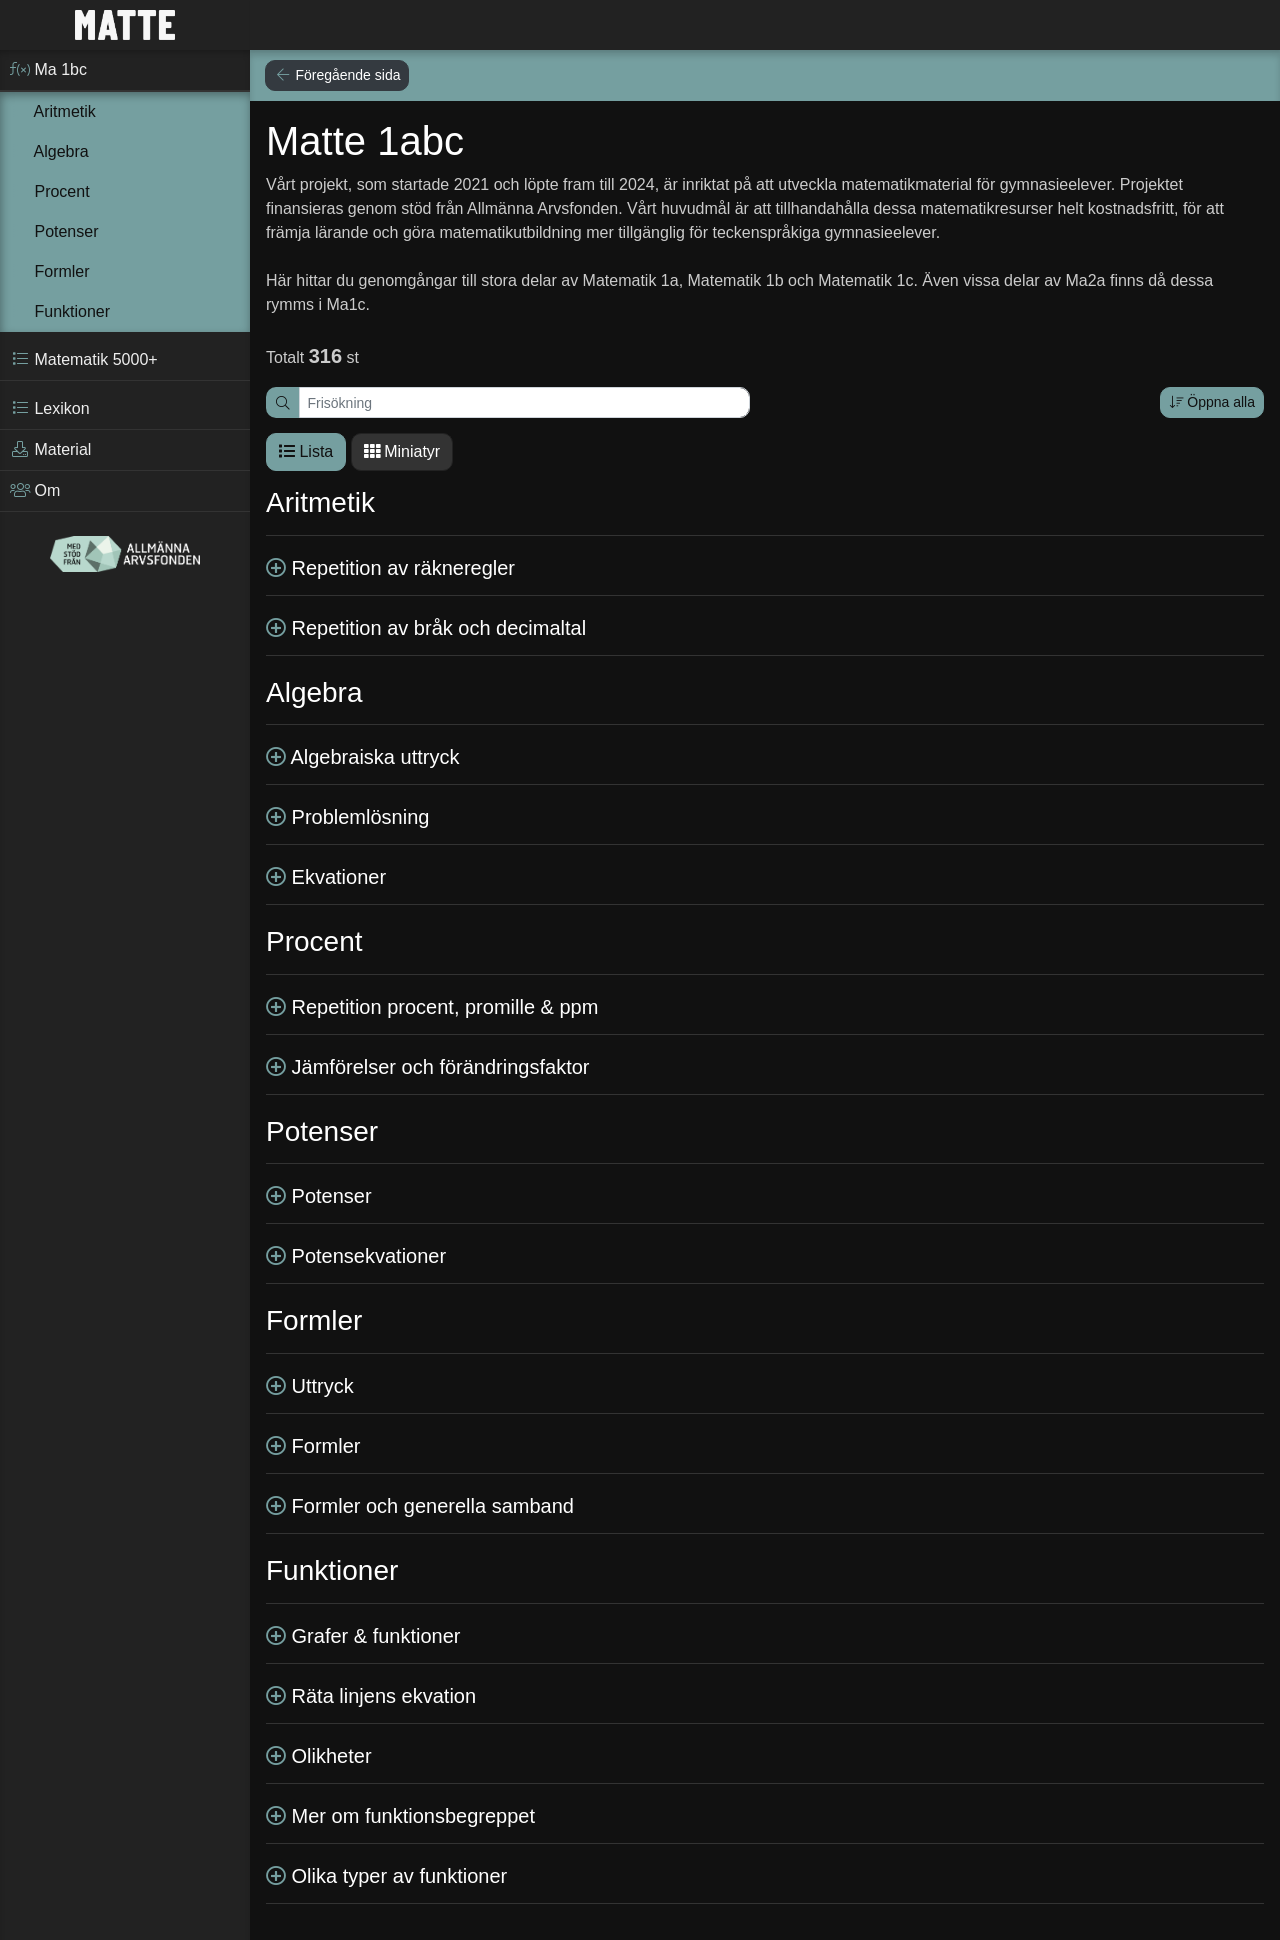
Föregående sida (337, 75)
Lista (306, 451)
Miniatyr (402, 451)
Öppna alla (1212, 402)
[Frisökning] (525, 402)
